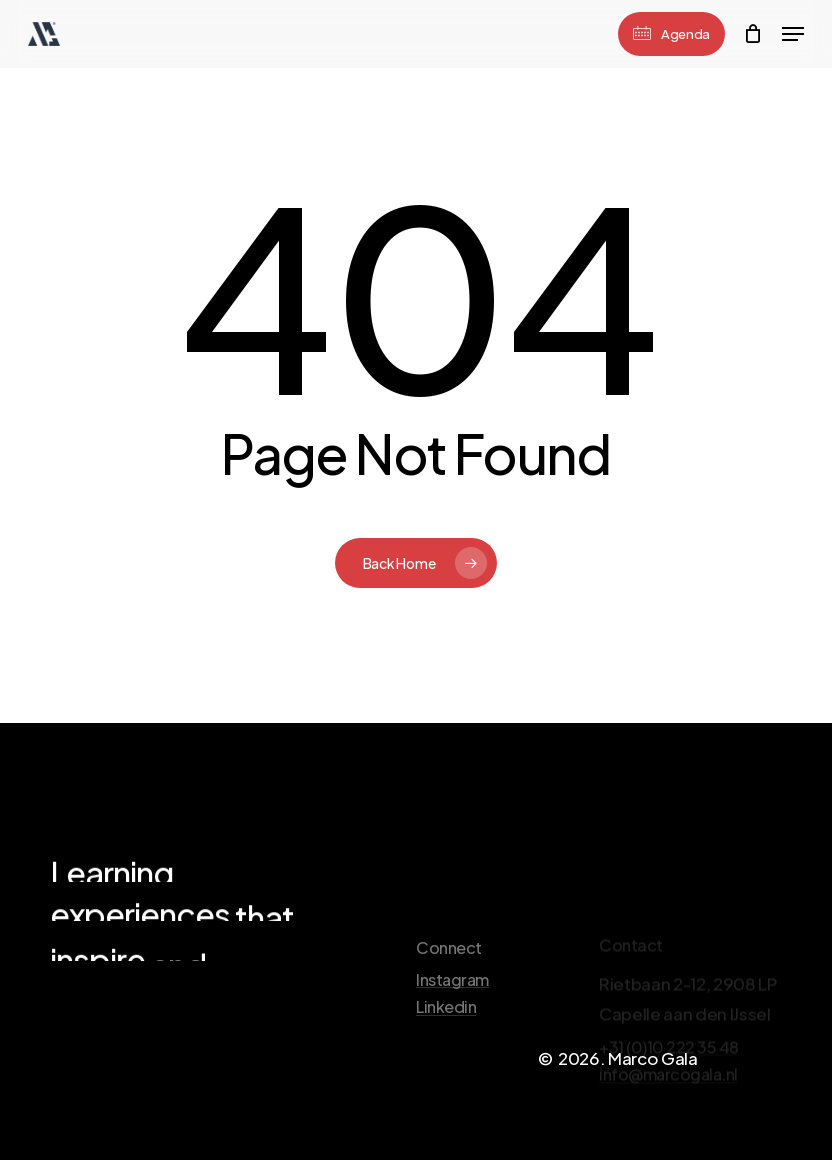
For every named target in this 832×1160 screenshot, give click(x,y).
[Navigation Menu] (793, 34)
